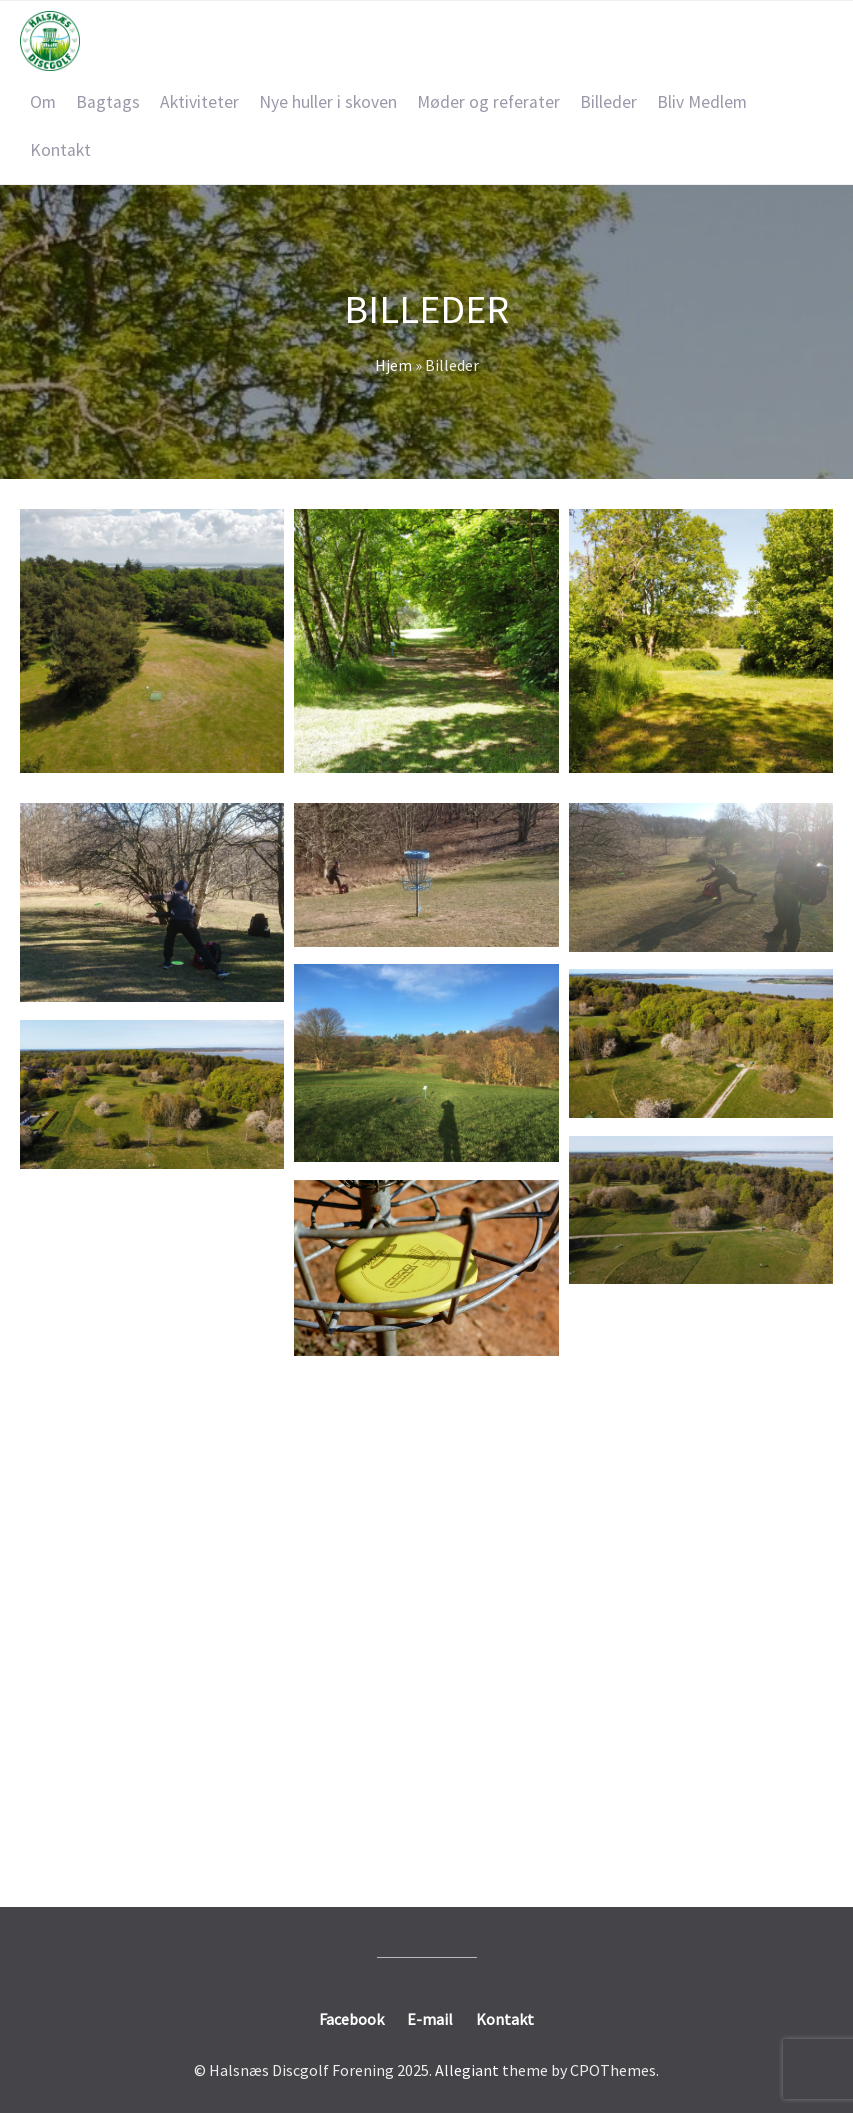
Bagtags (108, 102)
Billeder (608, 102)
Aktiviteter (199, 102)
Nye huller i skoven (328, 102)
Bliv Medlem (702, 102)
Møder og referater (488, 102)
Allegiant (467, 2070)
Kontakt (60, 150)
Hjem (393, 365)
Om (43, 102)
